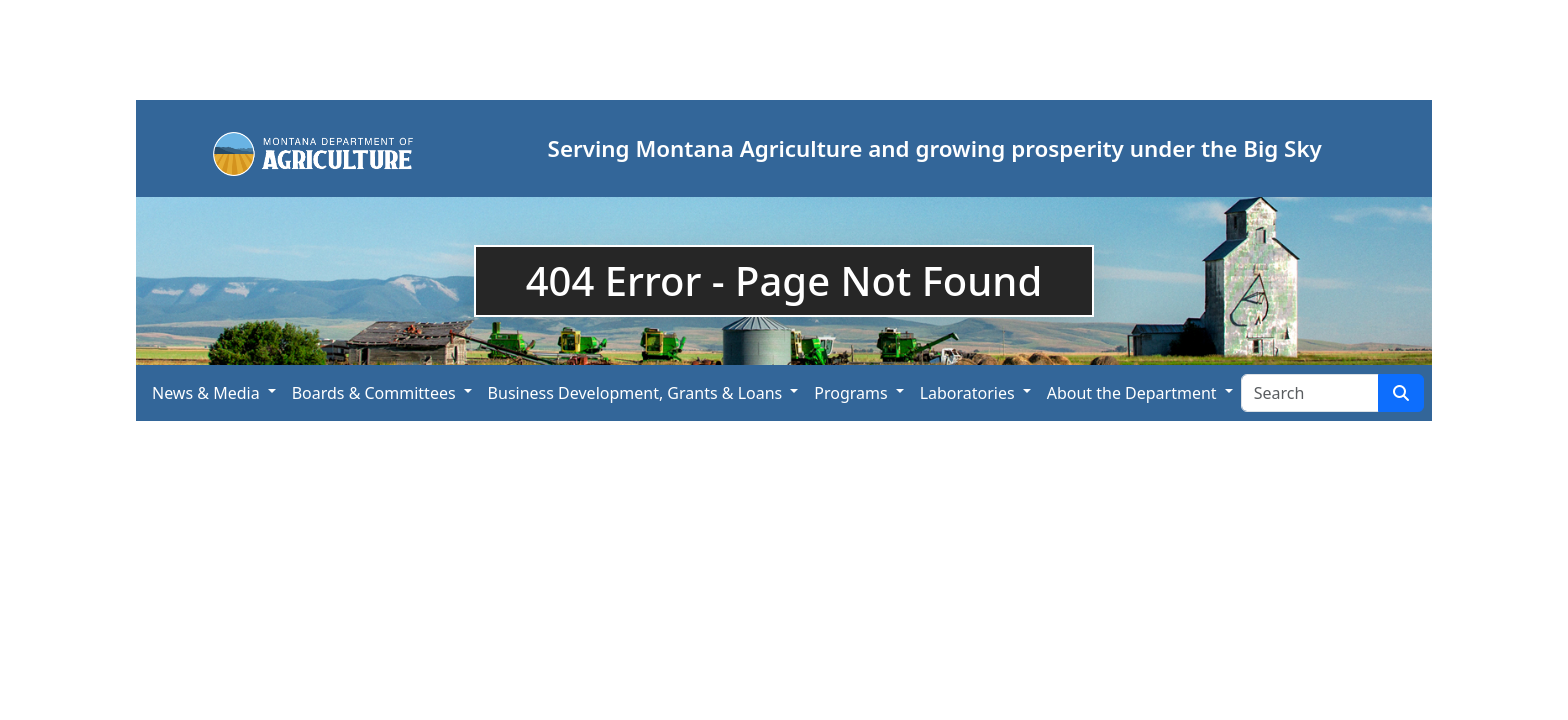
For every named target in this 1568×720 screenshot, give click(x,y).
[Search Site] (1310, 393)
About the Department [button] (1132, 393)
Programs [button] (850, 393)
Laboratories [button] (967, 393)
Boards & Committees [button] (374, 393)
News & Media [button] (206, 393)
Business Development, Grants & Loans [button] (635, 393)
